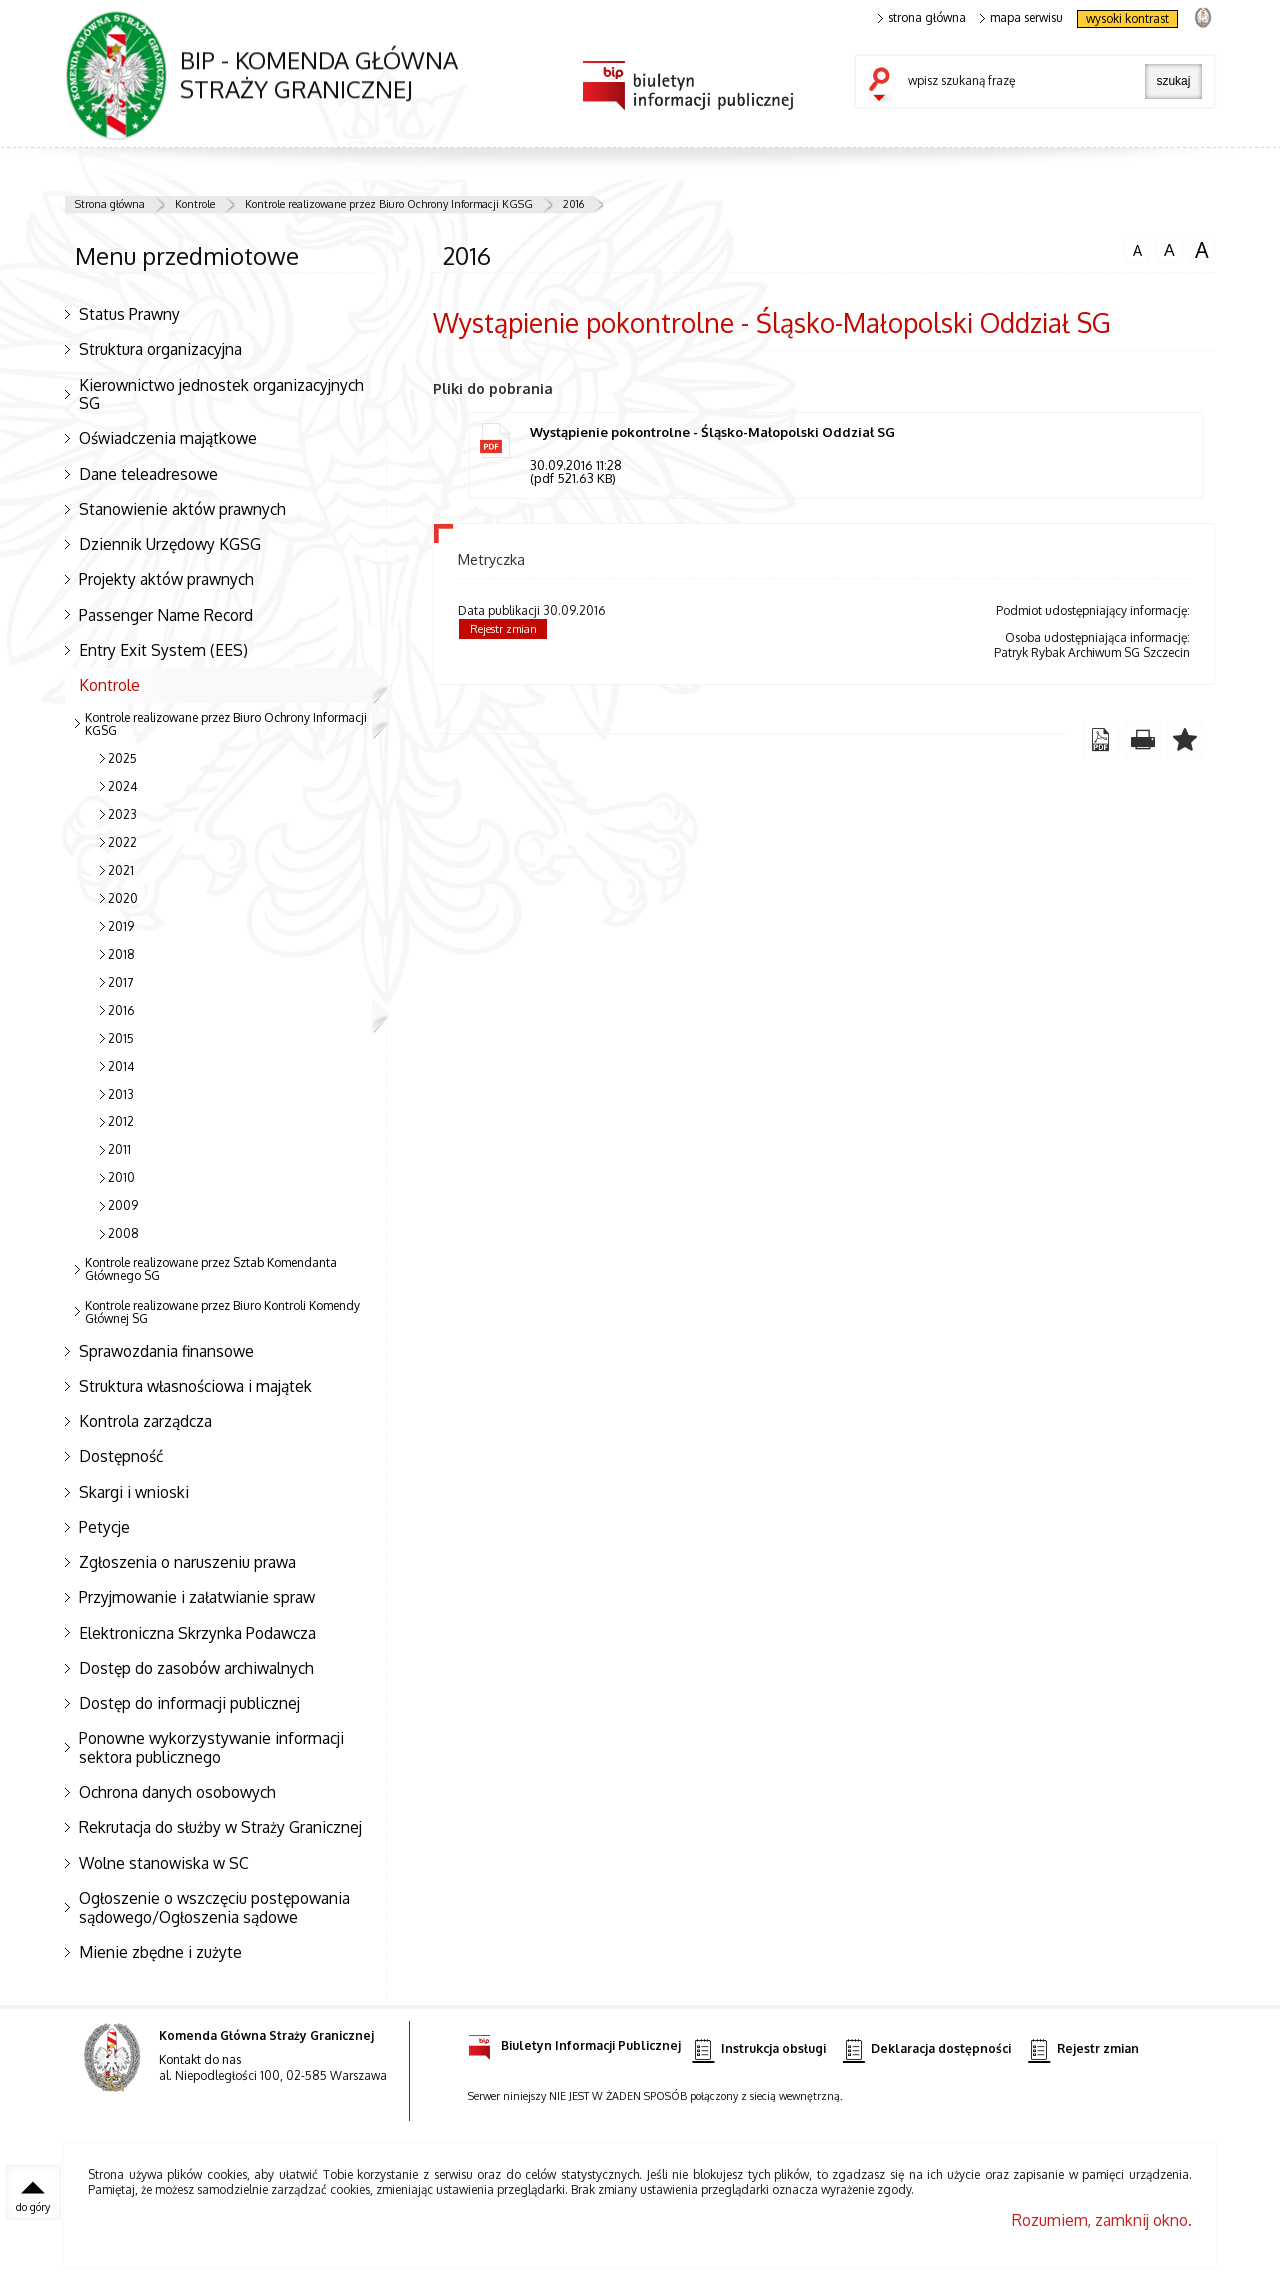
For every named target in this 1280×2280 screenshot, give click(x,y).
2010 (121, 1177)
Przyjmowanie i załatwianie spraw (197, 1597)
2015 (121, 1038)
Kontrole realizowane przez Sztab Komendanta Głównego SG (211, 1269)
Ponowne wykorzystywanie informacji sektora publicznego (211, 1747)
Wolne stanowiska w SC (164, 1863)
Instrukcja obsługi (758, 2049)
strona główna (922, 18)
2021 (121, 870)
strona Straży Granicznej (1202, 16)
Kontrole (195, 204)
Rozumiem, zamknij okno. (1102, 2220)
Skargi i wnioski (134, 1492)
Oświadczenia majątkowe (168, 438)
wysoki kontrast (1127, 18)
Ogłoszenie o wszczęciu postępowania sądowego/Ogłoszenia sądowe (214, 1907)
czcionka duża (1202, 250)
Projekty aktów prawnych (166, 579)
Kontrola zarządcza (145, 1421)
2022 (122, 842)
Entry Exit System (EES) (163, 650)
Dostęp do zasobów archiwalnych (196, 1668)
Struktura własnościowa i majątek (195, 1386)
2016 (573, 204)
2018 (121, 954)
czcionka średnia (1169, 249)
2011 (119, 1149)
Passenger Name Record (166, 615)
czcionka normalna (1137, 248)
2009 (123, 1205)
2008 (123, 1233)
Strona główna (110, 204)
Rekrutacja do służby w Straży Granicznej (220, 1827)
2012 (121, 1121)
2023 (122, 814)
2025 (122, 758)
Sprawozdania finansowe (166, 1351)
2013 (121, 1094)
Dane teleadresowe (148, 474)
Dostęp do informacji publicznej (189, 1703)
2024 (122, 786)
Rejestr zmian (503, 629)
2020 (123, 898)
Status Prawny (129, 314)
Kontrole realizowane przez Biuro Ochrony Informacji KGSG (389, 204)
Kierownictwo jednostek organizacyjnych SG (221, 394)
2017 (120, 982)
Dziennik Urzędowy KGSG (170, 544)
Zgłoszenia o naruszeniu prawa (187, 1562)
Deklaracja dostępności (927, 2049)
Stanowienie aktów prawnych (182, 509)
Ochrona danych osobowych (177, 1792)
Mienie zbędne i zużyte (160, 1952)
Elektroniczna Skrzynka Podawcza (197, 1633)
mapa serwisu (1021, 18)
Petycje (104, 1527)
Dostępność (121, 1456)
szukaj (884, 86)
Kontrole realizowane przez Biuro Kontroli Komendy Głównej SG (222, 1312)
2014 (121, 1066)
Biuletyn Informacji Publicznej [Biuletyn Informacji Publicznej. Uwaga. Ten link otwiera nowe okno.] (574, 2042)
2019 (121, 926)
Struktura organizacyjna (160, 349)
